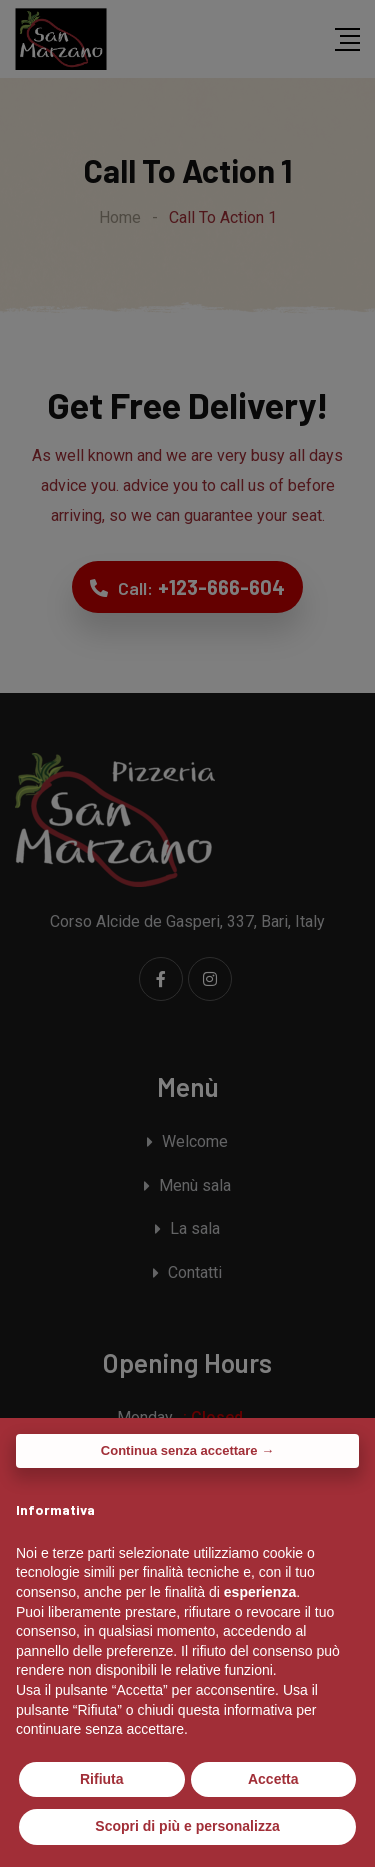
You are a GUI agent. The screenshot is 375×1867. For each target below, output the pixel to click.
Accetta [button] (273, 1779)
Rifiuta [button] (102, 1779)
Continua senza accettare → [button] (187, 1450)
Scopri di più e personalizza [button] (187, 1826)
